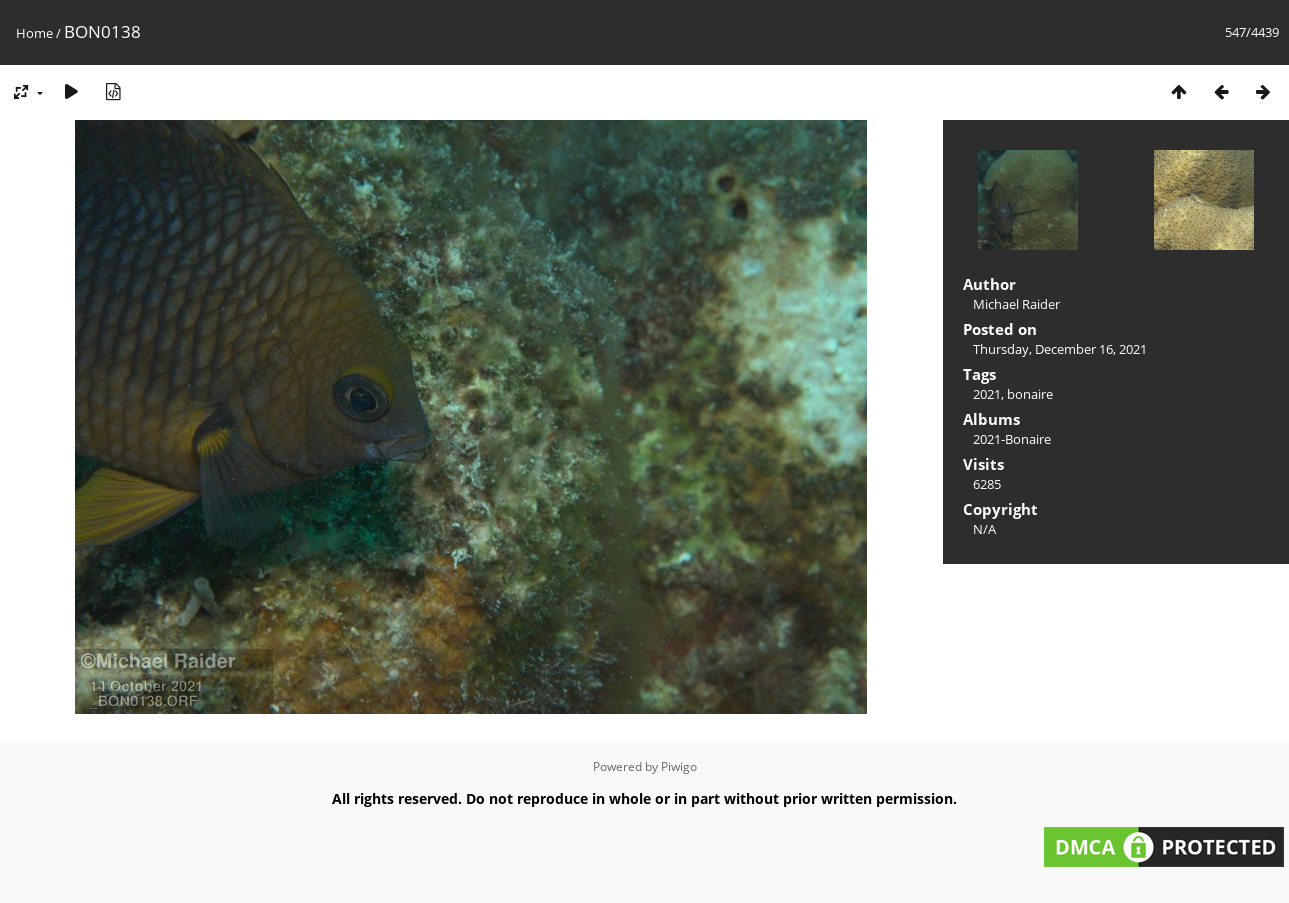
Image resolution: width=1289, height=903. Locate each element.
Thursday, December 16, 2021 (1060, 349)
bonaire (1030, 394)
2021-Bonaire (1012, 439)
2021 (987, 394)
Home (34, 33)
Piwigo (679, 766)
